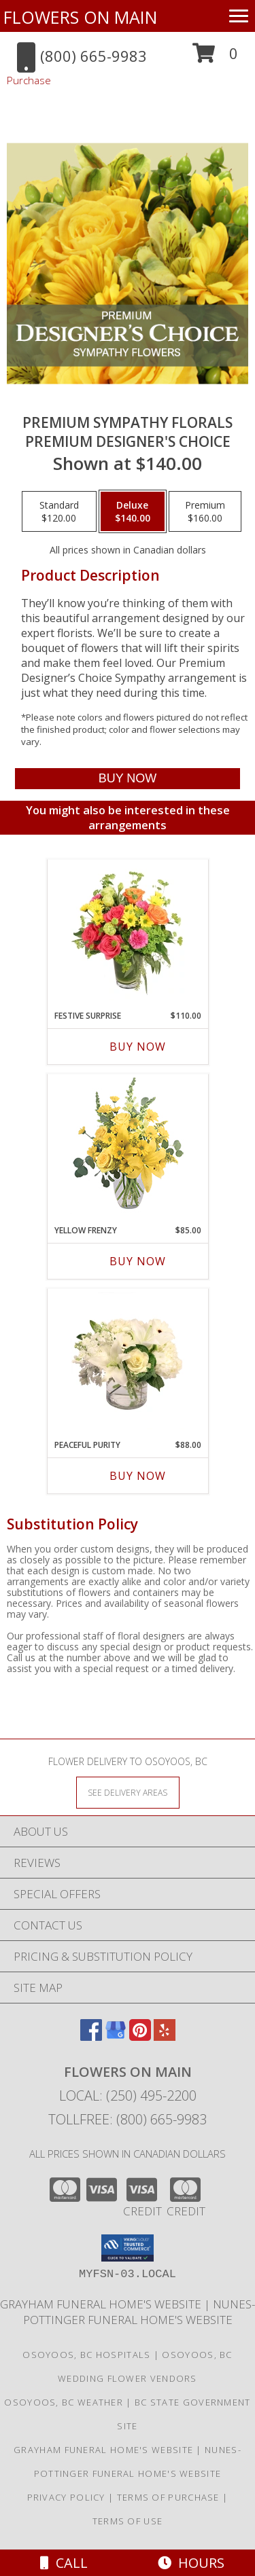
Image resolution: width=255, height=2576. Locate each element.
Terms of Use (127, 2521)
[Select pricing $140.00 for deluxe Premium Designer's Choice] (133, 511)
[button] (215, 58)
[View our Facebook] (91, 2036)
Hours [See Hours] (191, 2563)
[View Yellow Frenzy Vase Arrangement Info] (127, 1146)
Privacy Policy (66, 2497)
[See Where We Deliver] (128, 1791)
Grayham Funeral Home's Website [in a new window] (102, 2304)
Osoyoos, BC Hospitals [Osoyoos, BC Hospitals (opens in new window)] (86, 2354)
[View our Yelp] (164, 2036)
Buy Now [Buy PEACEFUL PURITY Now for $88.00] (137, 1475)
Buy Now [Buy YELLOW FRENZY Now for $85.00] (137, 1261)
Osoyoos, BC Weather (63, 2402)
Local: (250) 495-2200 (128, 2095)
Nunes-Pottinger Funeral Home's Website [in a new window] (139, 2311)
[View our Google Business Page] (115, 2036)
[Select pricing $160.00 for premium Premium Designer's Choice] (205, 511)
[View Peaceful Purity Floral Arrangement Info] (127, 1361)
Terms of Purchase (168, 2497)
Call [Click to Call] (64, 2563)
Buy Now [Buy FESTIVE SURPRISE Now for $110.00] (137, 1046)
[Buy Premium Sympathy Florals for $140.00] (127, 778)
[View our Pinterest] (140, 2036)
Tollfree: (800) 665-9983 (127, 2119)
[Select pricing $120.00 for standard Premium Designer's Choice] (59, 511)
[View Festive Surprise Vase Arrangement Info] (127, 931)
